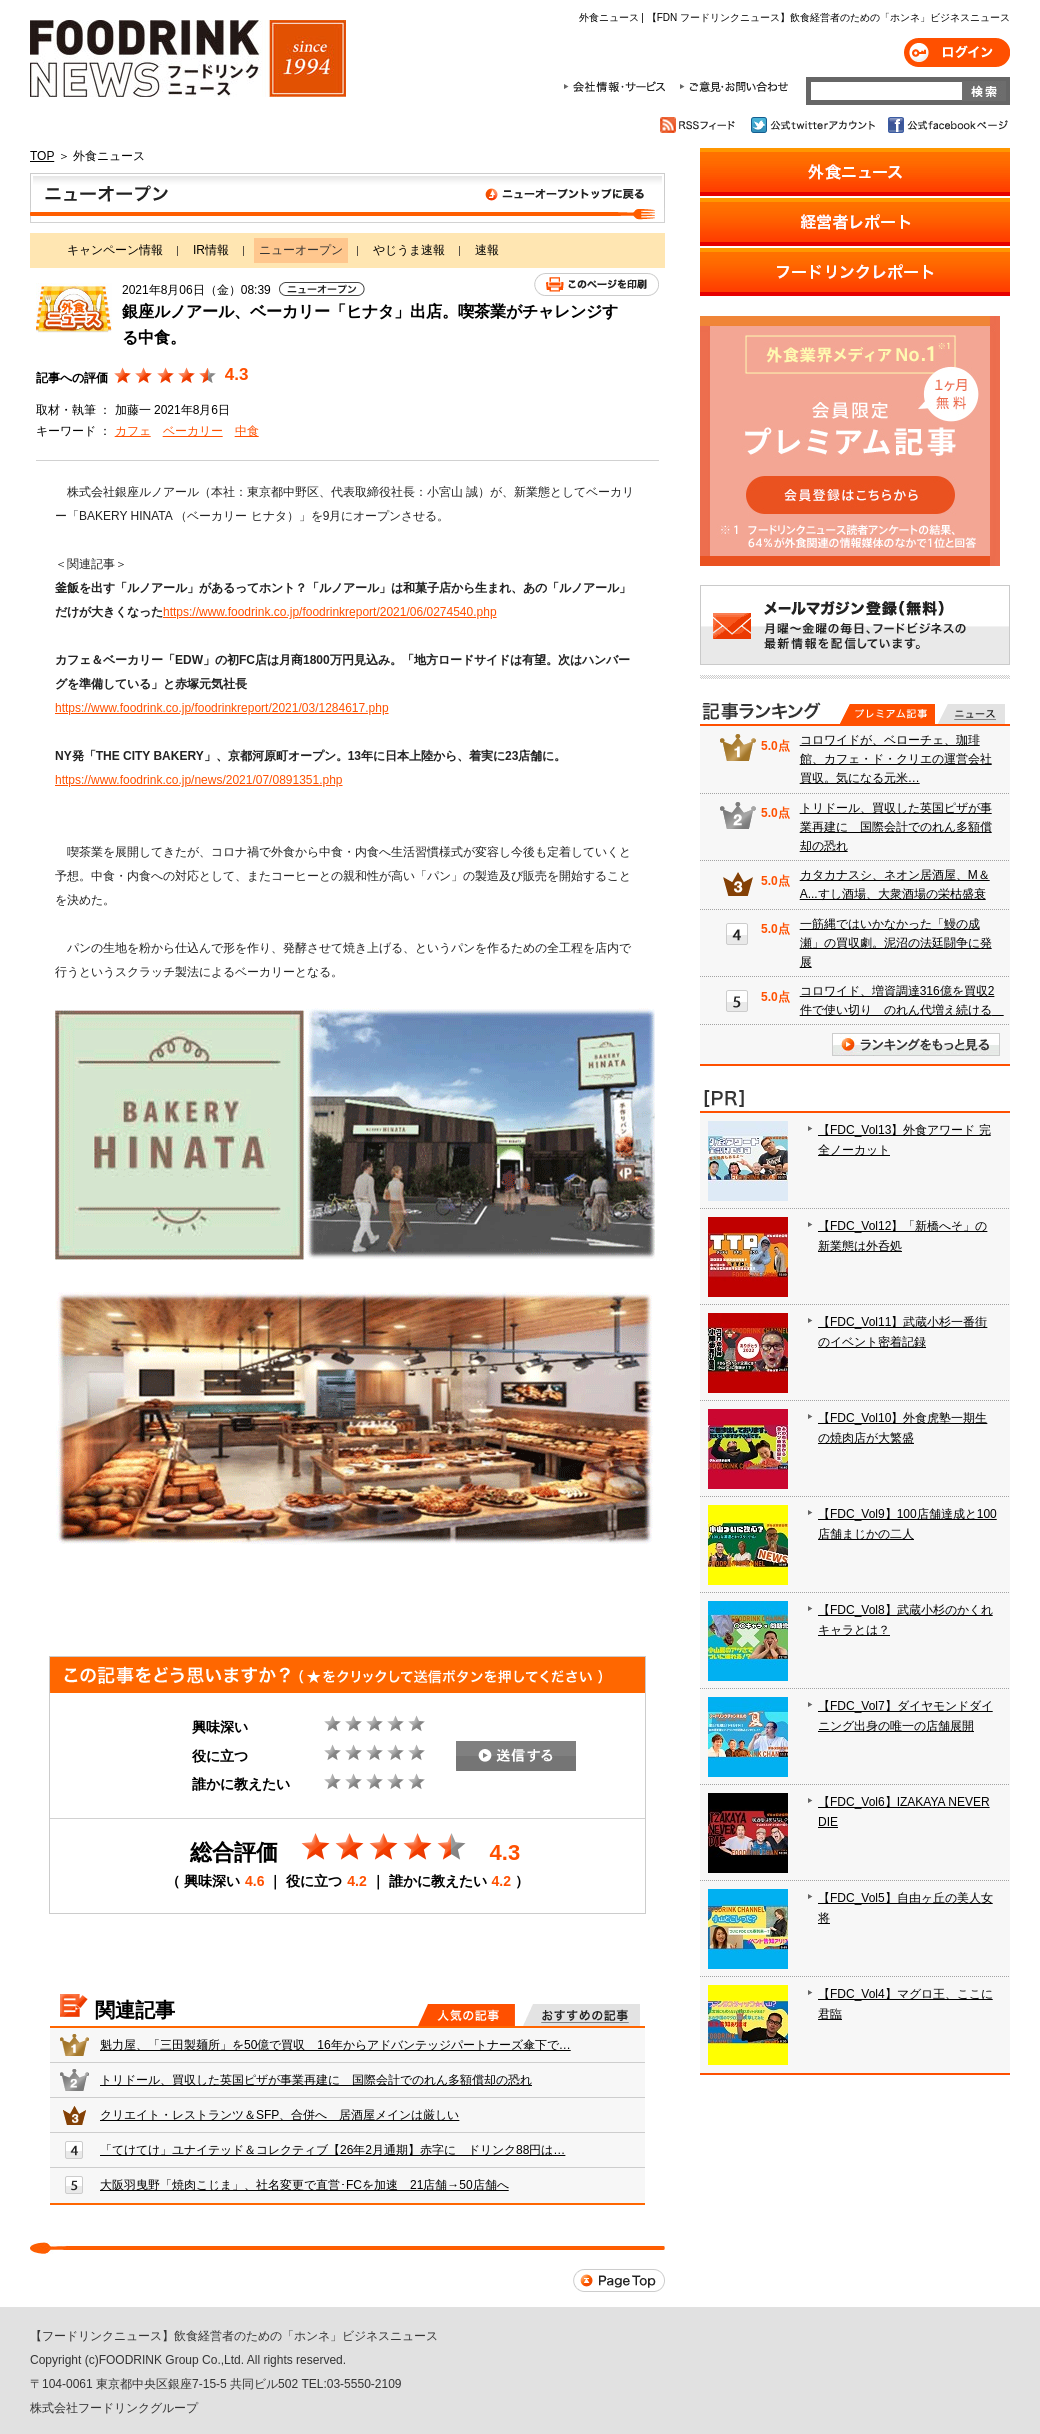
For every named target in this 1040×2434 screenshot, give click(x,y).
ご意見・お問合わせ (733, 87)
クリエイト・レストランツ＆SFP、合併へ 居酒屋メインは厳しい (279, 2115)
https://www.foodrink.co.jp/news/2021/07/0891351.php (199, 780)
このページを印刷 (596, 284)
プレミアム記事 (887, 714)
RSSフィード (700, 125)
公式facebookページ (946, 125)
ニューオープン (347, 198)
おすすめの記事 (581, 2015)
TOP (42, 156)
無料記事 (971, 714)
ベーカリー (193, 431)
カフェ (133, 431)
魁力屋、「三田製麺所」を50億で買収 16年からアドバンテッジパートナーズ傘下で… (335, 2045)
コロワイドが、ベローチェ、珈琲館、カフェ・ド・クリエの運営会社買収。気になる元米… (896, 759)
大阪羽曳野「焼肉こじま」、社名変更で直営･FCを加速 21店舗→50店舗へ (304, 2185)
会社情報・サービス (618, 87)
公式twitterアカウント (814, 125)
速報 (487, 250)
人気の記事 (466, 2015)
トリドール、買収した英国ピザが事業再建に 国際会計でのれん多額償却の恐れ (316, 2080)
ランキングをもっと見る (916, 1044)
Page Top (619, 2280)
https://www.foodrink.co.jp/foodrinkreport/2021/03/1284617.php (222, 708)
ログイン (957, 52)
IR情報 (211, 250)
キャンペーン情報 (115, 250)
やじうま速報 (409, 250)
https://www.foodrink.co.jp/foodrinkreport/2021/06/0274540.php (330, 612)
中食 (247, 431)
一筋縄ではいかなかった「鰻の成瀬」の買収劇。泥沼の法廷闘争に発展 (896, 943)
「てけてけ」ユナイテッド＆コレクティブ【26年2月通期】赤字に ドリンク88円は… (332, 2150)
